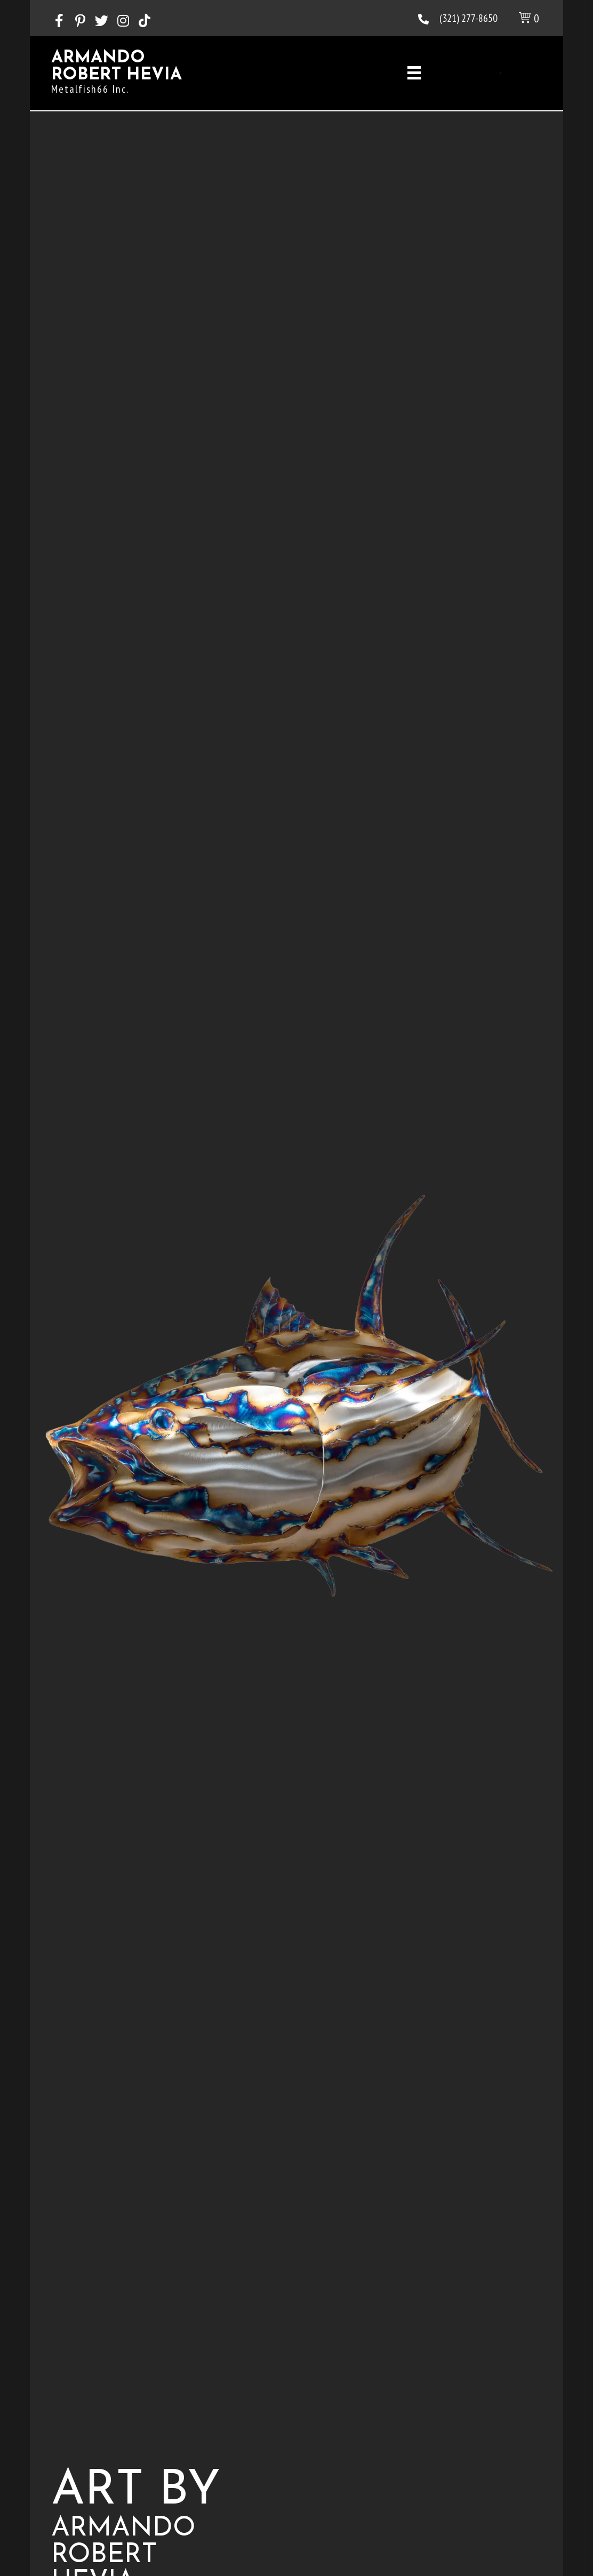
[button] (59, 21)
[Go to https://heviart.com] (168, 75)
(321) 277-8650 (468, 18)
